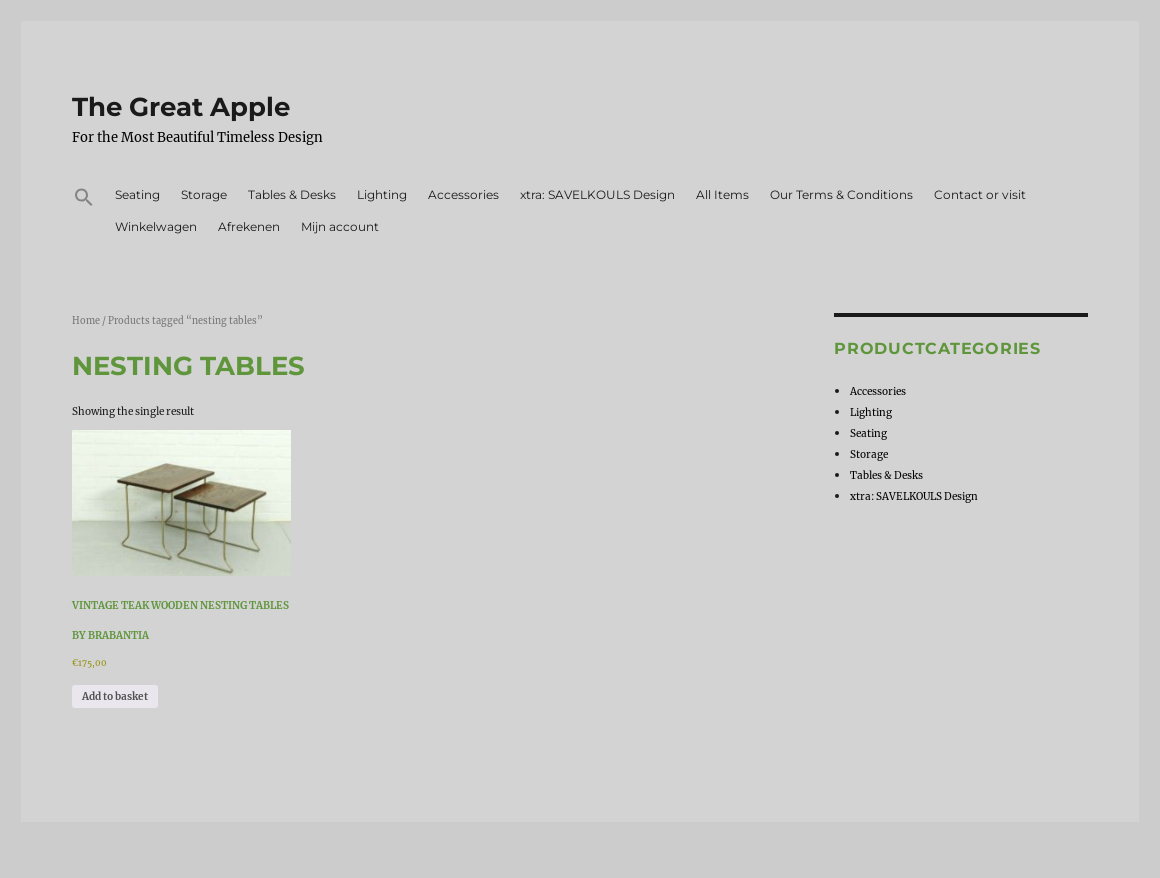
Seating (137, 194)
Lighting (382, 194)
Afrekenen (249, 226)
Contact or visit (980, 194)
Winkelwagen (156, 226)
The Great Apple (181, 107)
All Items (722, 194)
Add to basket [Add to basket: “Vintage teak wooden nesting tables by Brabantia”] (115, 696)
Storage (204, 194)
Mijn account (340, 226)
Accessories (463, 194)
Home (86, 321)
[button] (83, 200)
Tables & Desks (292, 194)
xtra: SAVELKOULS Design (597, 194)
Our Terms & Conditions (841, 194)
